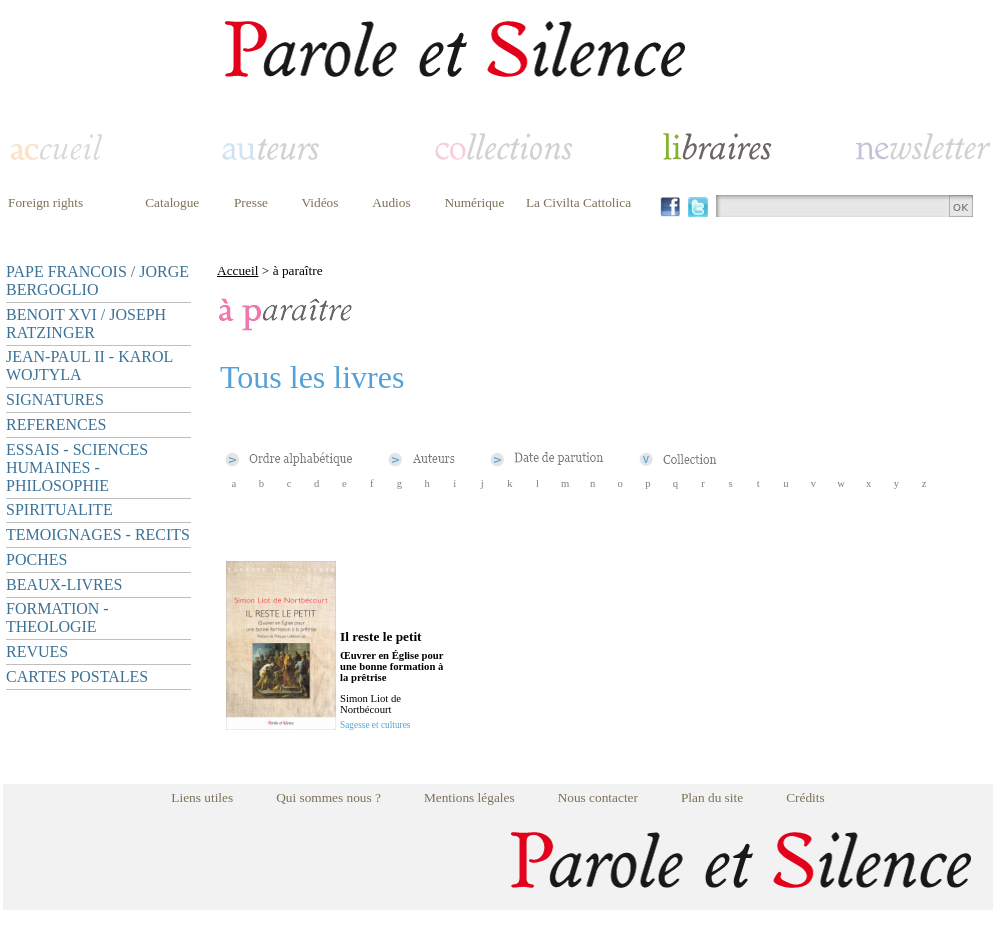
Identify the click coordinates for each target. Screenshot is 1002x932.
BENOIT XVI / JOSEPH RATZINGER (86, 323)
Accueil (237, 270)
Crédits (805, 797)
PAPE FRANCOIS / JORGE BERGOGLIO (97, 280)
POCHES (36, 559)
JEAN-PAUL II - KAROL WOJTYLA (89, 365)
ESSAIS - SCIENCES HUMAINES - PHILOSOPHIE (77, 467)
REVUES (37, 651)
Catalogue (172, 202)
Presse (251, 202)
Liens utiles (202, 797)
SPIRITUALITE (59, 509)
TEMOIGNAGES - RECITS (98, 534)
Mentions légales (469, 797)
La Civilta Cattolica (578, 202)
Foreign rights (45, 202)
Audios (391, 202)
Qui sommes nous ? (328, 797)
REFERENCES (56, 424)
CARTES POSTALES (77, 676)
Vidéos (320, 202)
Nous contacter (598, 797)
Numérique (474, 202)
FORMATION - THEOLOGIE (57, 617)
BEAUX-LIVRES (64, 584)
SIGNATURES (55, 399)
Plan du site (712, 797)
